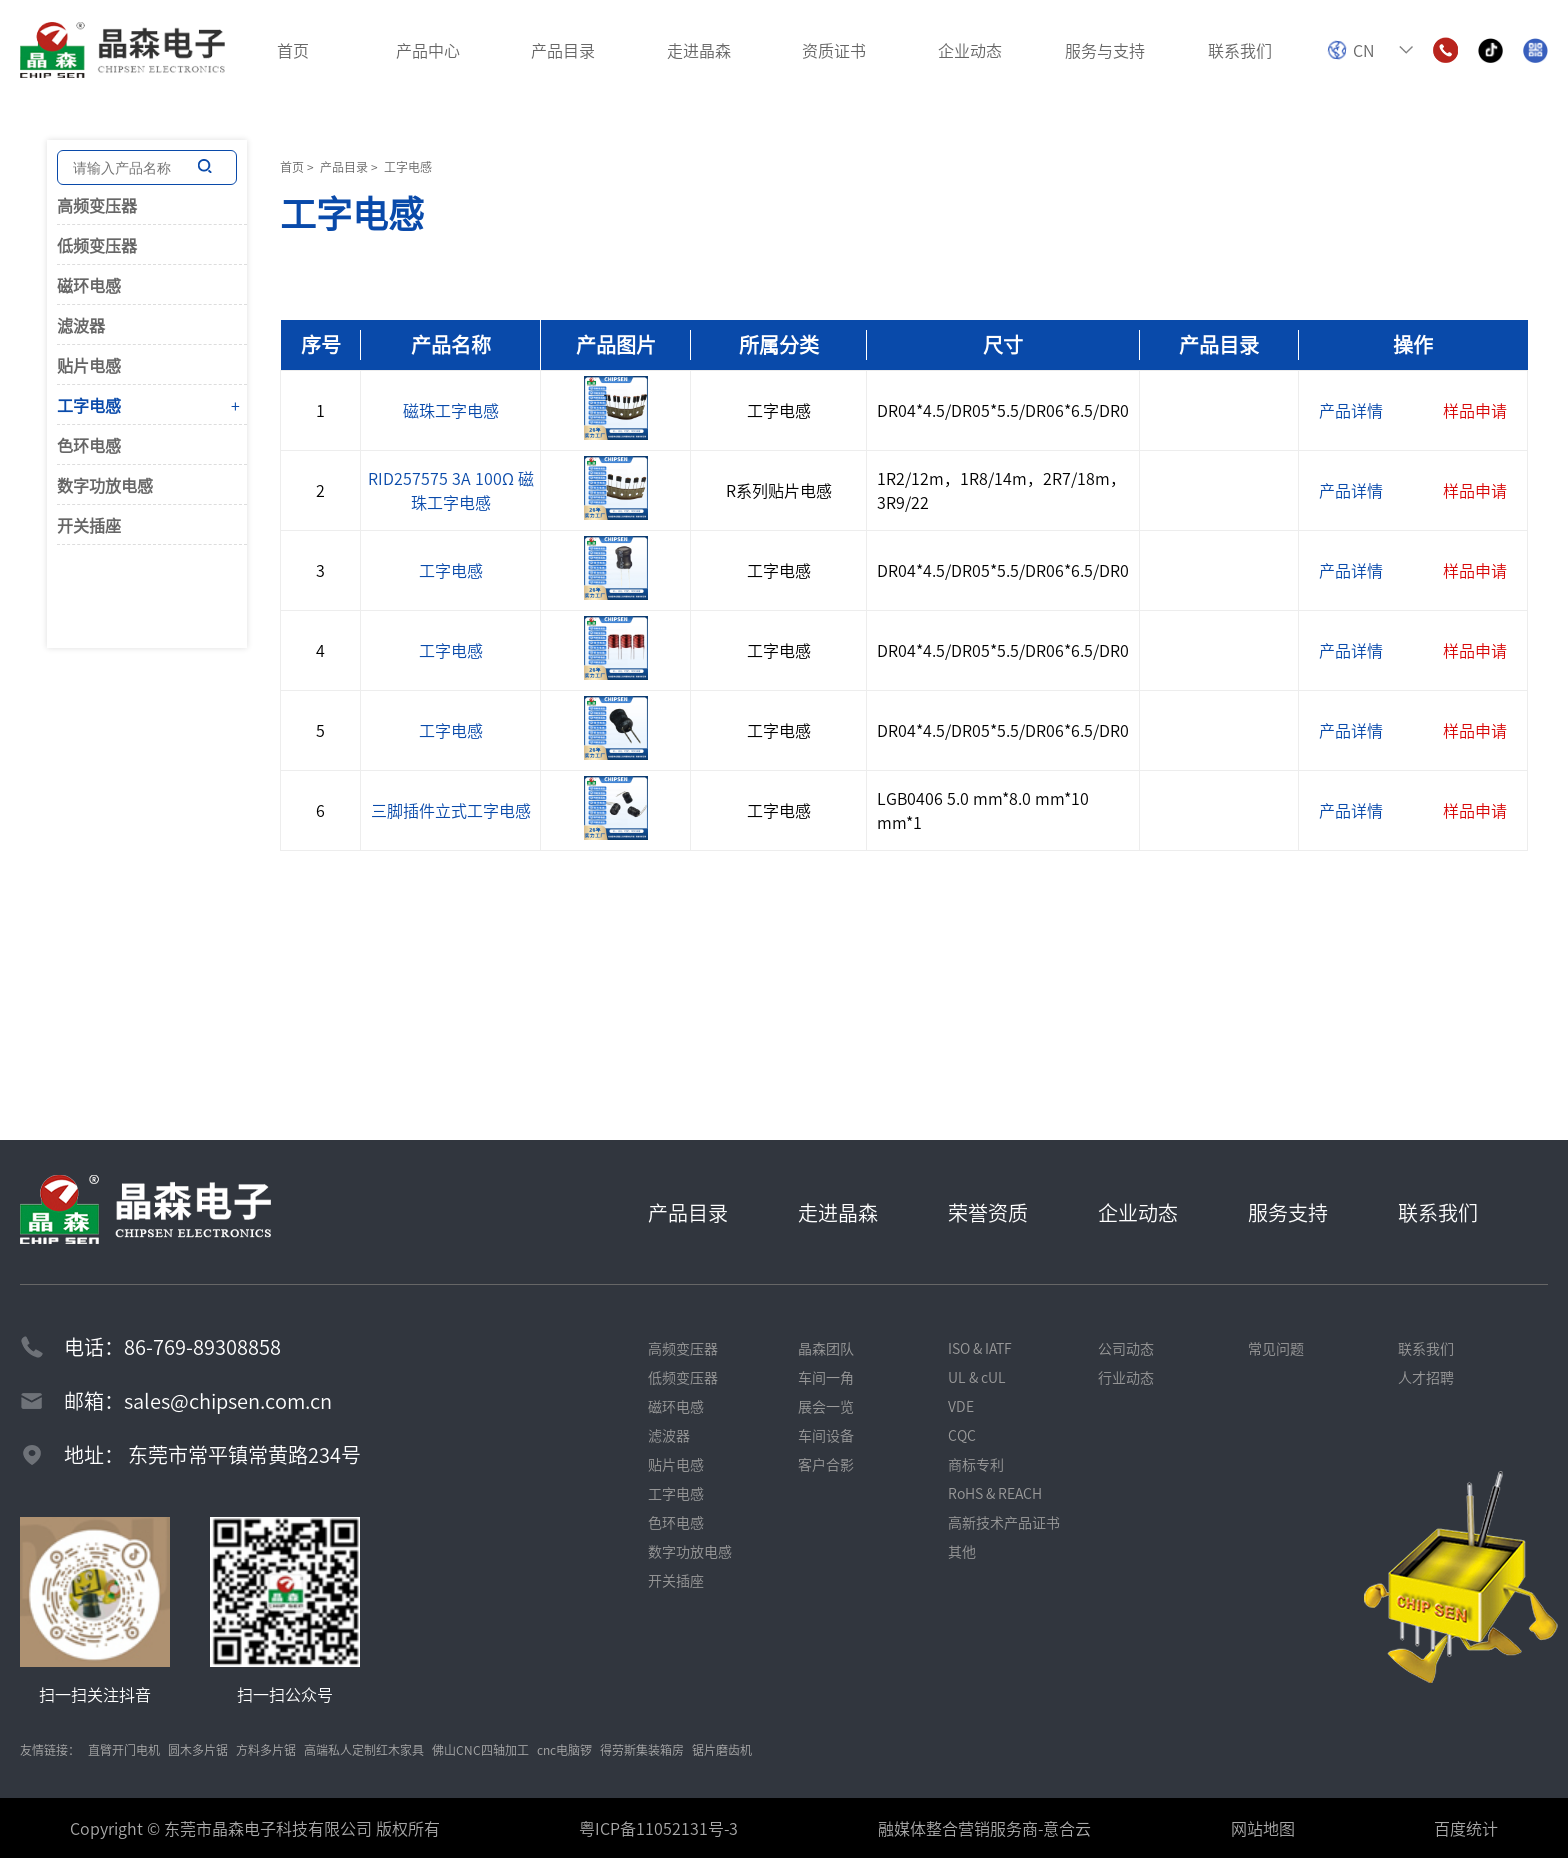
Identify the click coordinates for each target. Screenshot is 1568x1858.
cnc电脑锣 (564, 1749)
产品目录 (344, 166)
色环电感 (89, 445)
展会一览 (826, 1406)
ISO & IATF (980, 1348)
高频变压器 (97, 205)
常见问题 (1276, 1348)
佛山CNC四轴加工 (480, 1749)
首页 (292, 166)
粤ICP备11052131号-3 (658, 1828)
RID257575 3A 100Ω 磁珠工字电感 (451, 490)
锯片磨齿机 (722, 1749)
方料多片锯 (266, 1749)
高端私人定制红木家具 (364, 1749)
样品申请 (1475, 410)
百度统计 (1466, 1828)
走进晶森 (838, 1212)
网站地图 (1263, 1828)
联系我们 (1438, 1212)
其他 (962, 1551)
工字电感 (89, 405)
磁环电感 (89, 285)
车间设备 (826, 1435)
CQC (962, 1435)
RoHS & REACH (995, 1493)
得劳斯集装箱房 (642, 1749)
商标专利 (976, 1464)
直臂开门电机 (124, 1749)
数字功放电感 (105, 485)
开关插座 (89, 525)
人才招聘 (1426, 1377)
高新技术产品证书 (1004, 1522)
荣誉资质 (988, 1212)
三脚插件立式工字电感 (451, 810)
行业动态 (1126, 1377)
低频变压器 (97, 245)
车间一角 (826, 1377)
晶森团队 (826, 1348)
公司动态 (1126, 1348)
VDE (961, 1406)
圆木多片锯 (198, 1749)
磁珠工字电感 (451, 410)
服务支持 (1288, 1212)
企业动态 (1138, 1212)
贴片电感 (89, 365)
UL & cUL (977, 1377)
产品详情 (1351, 410)
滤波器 (81, 325)
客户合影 (826, 1464)
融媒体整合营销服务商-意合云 (984, 1828)
